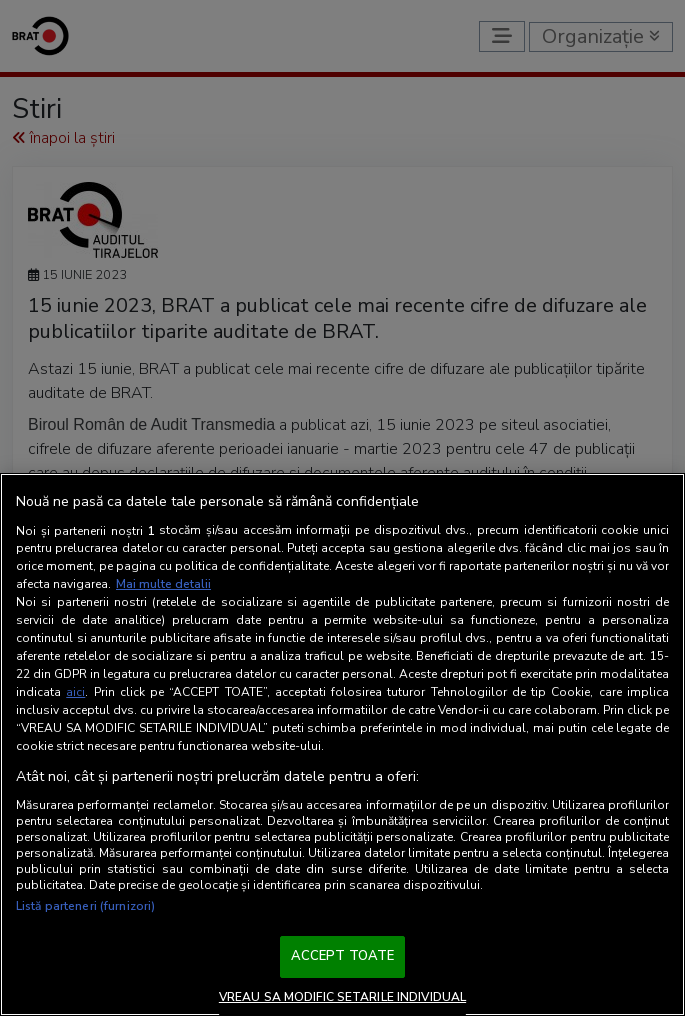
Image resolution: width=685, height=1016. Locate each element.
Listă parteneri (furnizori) (85, 906)
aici (75, 692)
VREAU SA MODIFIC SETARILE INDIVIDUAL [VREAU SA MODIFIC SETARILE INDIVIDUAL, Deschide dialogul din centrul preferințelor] (342, 997)
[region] (342, 744)
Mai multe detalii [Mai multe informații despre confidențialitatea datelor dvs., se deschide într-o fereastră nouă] (163, 584)
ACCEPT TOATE (343, 956)
